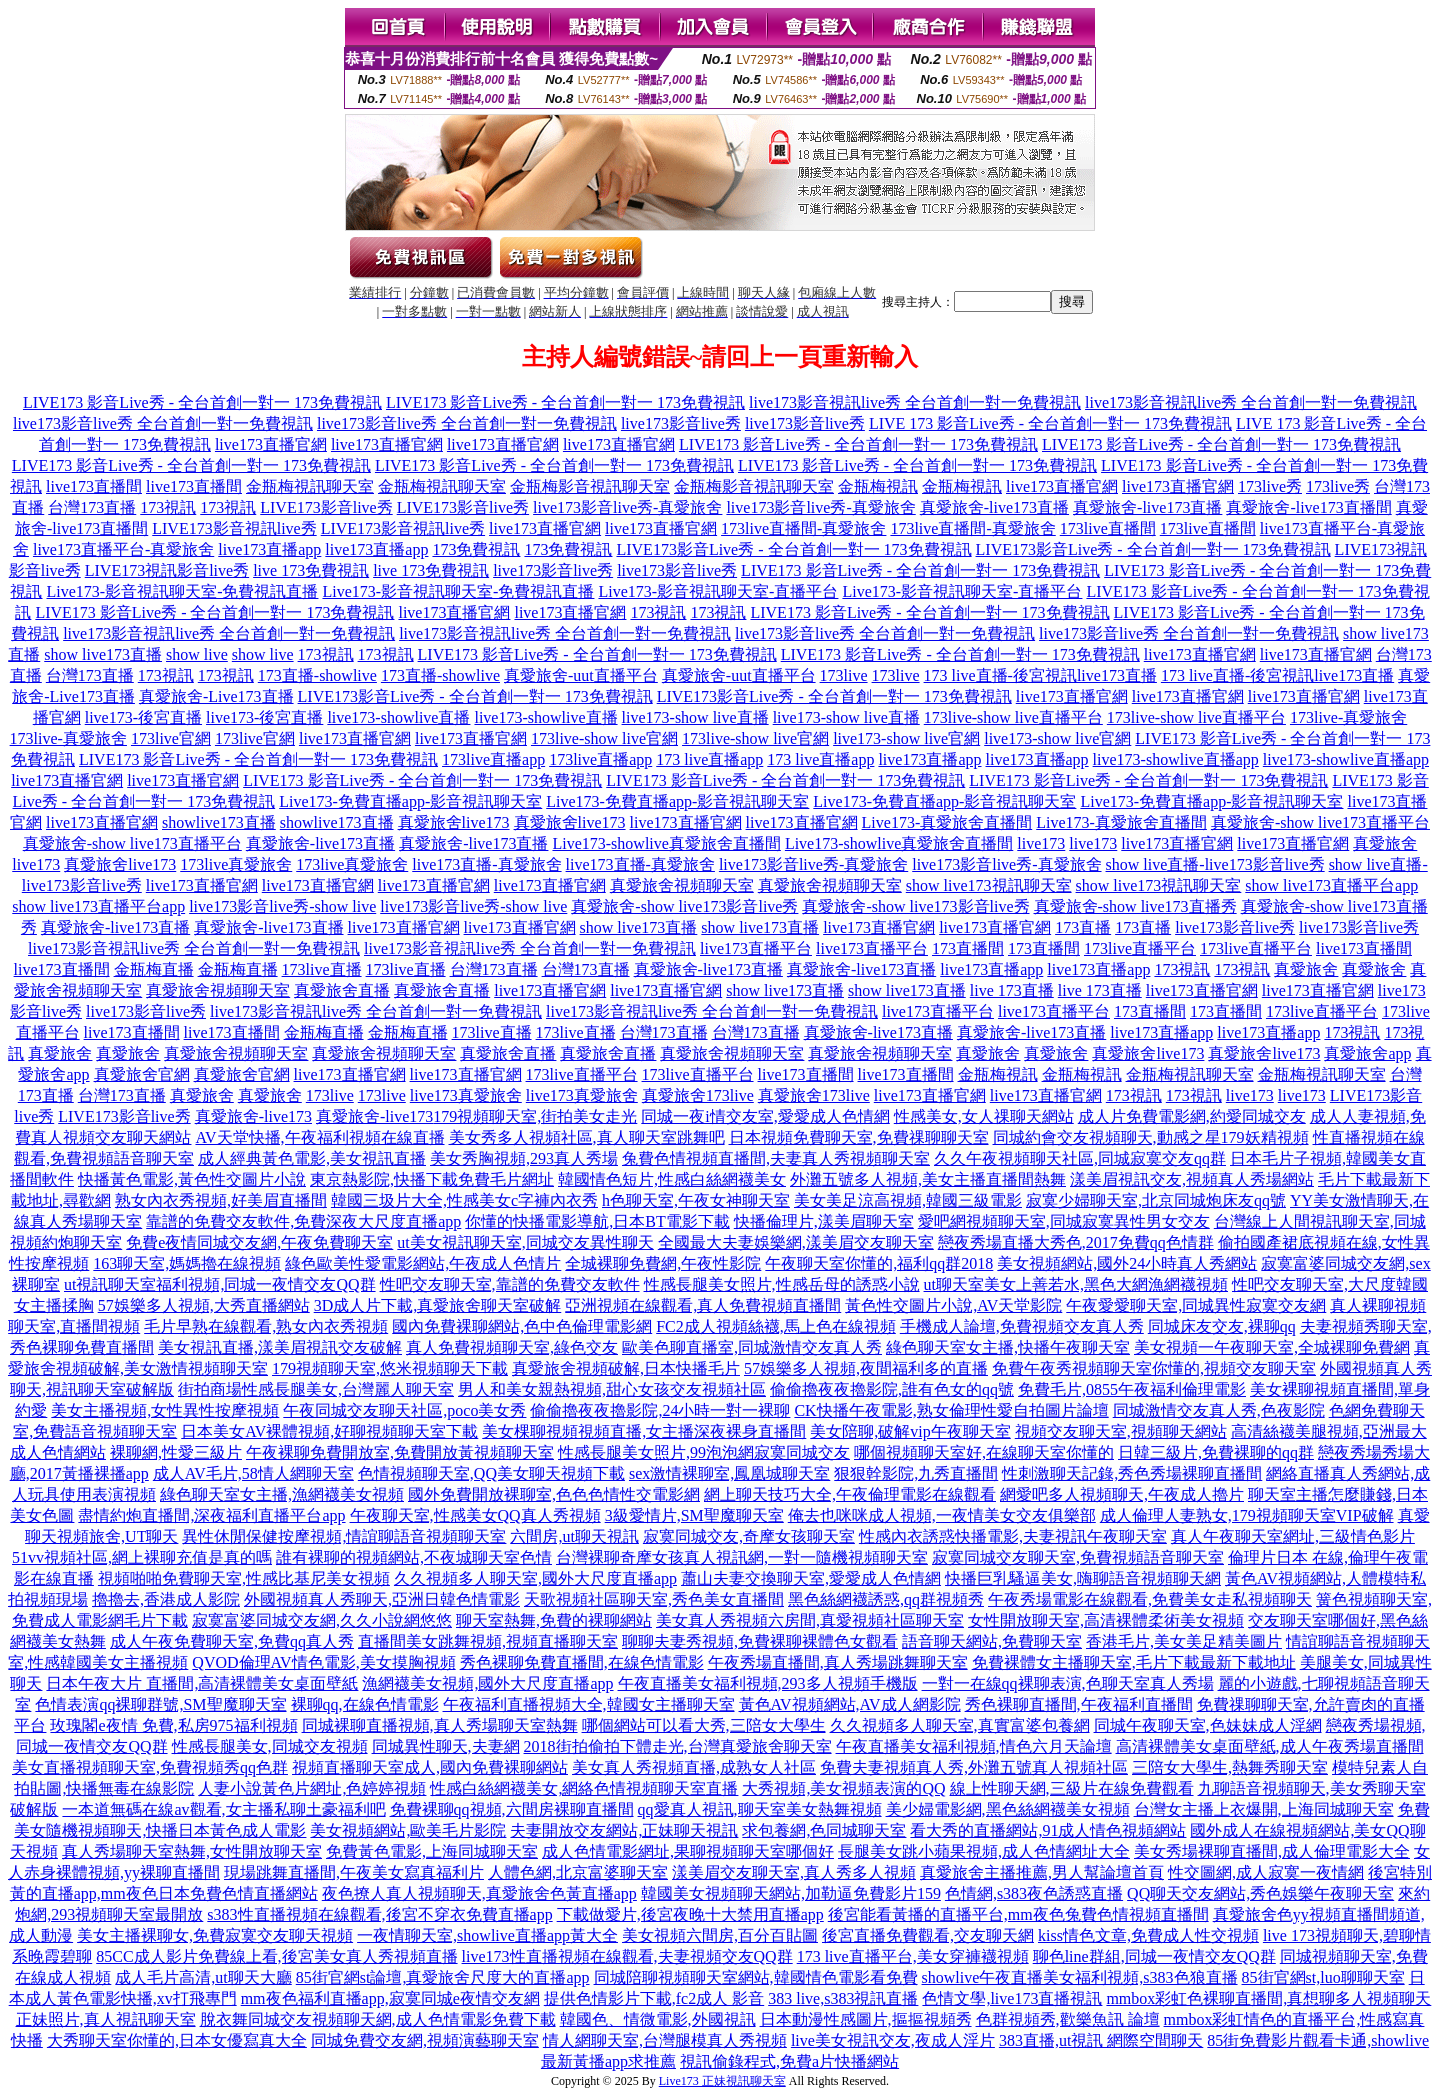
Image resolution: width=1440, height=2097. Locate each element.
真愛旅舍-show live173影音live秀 (684, 906)
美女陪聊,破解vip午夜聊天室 (910, 1431)
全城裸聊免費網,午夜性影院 (663, 1263)
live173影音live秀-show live (282, 906)
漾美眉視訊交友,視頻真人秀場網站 (1192, 1179)
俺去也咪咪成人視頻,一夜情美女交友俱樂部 (942, 1515)
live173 (1041, 843)
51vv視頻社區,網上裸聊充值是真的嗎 (142, 1557)
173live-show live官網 (604, 738)
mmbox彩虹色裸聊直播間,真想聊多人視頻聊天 (1268, 1998)
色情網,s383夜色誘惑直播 (1034, 1893)
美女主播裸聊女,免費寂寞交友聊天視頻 (215, 1935)
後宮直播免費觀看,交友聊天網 (928, 1935)
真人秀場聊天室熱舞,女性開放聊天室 (192, 1851)
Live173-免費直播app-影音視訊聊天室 (410, 801)
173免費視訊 (476, 549)
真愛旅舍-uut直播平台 (581, 675)
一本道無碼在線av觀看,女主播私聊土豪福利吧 (223, 1809)
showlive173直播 (219, 822)
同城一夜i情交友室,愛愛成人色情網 (765, 1116)
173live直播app (493, 759)
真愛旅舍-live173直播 (994, 507)
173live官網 (171, 738)
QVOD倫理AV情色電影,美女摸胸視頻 (323, 1662)
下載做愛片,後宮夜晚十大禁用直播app (690, 1914)
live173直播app (269, 549)
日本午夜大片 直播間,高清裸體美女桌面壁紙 (202, 1683)
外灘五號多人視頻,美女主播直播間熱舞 (928, 1179)
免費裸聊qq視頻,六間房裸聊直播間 (512, 1809)
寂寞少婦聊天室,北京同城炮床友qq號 (1156, 1200)
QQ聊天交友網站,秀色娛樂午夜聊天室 (1260, 1893)
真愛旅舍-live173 (253, 1116)
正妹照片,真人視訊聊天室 (106, 2019)
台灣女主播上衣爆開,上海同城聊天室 (1264, 1809)
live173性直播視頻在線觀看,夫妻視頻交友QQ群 (627, 1956)
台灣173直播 (92, 507)
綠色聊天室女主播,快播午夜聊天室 (1008, 1347)
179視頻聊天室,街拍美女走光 (535, 1116)
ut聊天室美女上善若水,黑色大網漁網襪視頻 (1076, 1284)
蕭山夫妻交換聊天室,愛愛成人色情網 (811, 1578)
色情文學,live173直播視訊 (1012, 1998)
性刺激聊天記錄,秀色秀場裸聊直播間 (1132, 1473)
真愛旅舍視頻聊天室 (682, 885)
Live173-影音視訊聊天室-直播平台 (718, 591)
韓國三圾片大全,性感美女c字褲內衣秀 (464, 1200)
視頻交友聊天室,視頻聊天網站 (1121, 1431)
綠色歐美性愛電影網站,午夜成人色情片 (423, 1263)
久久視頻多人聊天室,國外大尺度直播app (535, 1578)
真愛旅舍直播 (342, 990)
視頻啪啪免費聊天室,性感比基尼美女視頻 (244, 1578)
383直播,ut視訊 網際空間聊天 (1101, 2040)
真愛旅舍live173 (454, 822)
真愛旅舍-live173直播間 (1308, 507)
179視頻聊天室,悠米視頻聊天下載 (390, 1368)
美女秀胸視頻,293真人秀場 (524, 1158)
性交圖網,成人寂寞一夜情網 (1266, 1872)
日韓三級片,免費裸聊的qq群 (1216, 1452)
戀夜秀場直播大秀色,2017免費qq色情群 (1076, 1242)
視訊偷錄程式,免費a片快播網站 (789, 2061)
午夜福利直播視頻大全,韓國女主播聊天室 (589, 1704)
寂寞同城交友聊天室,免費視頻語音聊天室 (1078, 1557)
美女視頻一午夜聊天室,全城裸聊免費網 (1272, 1347)
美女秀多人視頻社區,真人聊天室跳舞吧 (587, 1137)
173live (844, 675)
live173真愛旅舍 (466, 1095)
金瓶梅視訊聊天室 (310, 486)
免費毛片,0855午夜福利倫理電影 (1132, 1389)
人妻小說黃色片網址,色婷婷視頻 (312, 1788)
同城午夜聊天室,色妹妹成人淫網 (1208, 1725)
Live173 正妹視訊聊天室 (722, 2081)
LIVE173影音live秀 (326, 507)
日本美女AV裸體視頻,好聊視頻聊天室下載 (329, 1431)
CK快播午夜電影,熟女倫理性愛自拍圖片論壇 (951, 1410)
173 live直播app (709, 759)
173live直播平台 (1140, 948)
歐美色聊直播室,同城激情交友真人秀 (752, 1347)
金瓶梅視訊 (878, 486)
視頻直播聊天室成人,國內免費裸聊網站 (430, 1767)
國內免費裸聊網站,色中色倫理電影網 (522, 1326)
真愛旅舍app (1367, 1053)
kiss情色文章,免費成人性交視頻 (1148, 1935)
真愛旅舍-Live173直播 (216, 696)
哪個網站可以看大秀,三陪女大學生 (704, 1725)
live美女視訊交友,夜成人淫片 (893, 2040)
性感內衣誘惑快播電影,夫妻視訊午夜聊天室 (1013, 1536)
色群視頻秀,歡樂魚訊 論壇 (1068, 2019)
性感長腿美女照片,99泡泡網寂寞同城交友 (704, 1452)
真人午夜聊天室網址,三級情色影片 (1293, 1536)
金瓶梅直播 (154, 969)
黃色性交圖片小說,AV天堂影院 (953, 1305)
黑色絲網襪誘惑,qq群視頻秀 (886, 1599)
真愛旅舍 (1306, 969)
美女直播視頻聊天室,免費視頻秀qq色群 (150, 1767)
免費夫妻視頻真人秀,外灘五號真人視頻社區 (974, 1767)
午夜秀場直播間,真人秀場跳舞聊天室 (838, 1662)
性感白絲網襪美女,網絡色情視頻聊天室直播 (584, 1788)
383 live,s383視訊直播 (843, 1998)
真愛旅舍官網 (142, 1074)
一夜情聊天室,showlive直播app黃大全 (487, 1935)
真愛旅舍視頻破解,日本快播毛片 (626, 1368)
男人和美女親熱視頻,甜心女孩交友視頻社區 (612, 1389)
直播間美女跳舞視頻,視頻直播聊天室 (488, 1641)
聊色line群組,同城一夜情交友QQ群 (1154, 1956)
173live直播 (322, 969)
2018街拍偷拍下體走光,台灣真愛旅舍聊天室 (678, 1746)
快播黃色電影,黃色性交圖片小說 (192, 1179)
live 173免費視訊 (311, 570)
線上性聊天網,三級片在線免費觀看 (1072, 1788)
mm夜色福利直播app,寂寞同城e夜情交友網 (390, 1998)
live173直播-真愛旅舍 (486, 864)
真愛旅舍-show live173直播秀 (1135, 906)
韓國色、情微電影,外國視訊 (658, 2019)
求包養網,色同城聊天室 (824, 1830)
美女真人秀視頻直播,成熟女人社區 (694, 1767)
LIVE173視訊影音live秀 (167, 570)
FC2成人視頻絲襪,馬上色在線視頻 (776, 1326)
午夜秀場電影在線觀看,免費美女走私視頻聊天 (1150, 1599)
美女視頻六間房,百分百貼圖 (720, 1935)
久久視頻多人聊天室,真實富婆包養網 (960, 1725)
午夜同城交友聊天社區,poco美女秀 (404, 1410)
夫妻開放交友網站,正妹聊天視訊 (624, 1830)
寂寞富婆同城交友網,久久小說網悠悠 (322, 1620)
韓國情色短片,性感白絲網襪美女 (672, 1179)
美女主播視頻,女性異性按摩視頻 (165, 1410)
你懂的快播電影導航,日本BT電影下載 (597, 1221)
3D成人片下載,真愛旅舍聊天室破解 (438, 1305)
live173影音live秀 (681, 423)
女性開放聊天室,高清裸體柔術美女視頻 (1106, 1620)
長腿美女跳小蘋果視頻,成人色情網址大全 (984, 1851)
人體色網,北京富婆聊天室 (578, 1872)
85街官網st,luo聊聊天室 (1323, 1977)
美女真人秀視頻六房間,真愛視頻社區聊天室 (810, 1620)
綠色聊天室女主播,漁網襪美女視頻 (282, 1494)
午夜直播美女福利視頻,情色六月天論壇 (974, 1746)
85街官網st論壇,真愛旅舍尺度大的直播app (443, 1977)
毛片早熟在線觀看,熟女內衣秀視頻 (266, 1326)
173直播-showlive (317, 675)
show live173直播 (103, 654)
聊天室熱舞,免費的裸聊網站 (554, 1620)
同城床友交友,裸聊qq (1222, 1326)
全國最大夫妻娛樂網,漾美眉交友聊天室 (796, 1242)
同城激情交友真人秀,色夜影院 (1219, 1410)
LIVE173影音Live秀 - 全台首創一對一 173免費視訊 (793, 549)
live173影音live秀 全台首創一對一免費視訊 (163, 423)
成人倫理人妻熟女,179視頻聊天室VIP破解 (1247, 1515)
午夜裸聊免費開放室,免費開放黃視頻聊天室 (400, 1452)
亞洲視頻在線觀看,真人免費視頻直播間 (703, 1305)
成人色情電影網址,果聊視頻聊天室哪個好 (688, 1851)
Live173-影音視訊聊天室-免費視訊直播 (182, 591)
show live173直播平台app (1331, 885)
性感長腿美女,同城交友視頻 (270, 1746)
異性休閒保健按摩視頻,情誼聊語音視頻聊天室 (344, 1536)
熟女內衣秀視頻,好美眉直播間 (221, 1200)
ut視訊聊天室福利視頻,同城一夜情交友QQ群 (220, 1284)
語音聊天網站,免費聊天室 (992, 1641)
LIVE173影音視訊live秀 (234, 528)
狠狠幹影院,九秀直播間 (916, 1473)
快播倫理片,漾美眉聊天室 (824, 1221)
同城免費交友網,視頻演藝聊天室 (425, 2040)
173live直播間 (1108, 528)
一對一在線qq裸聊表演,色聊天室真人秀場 (1068, 1683)
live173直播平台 (756, 948)
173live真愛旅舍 (236, 864)
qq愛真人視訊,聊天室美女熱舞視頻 (760, 1809)
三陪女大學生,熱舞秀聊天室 (1230, 1767)
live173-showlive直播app (1176, 759)
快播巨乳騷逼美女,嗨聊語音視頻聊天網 (1083, 1578)
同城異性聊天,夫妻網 (446, 1746)
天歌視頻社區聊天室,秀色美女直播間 (654, 1599)
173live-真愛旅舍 (1348, 717)
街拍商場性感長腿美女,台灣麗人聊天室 (316, 1389)
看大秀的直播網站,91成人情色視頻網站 (1048, 1830)
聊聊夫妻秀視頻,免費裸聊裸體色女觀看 (760, 1641)
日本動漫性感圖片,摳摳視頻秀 (866, 2019)
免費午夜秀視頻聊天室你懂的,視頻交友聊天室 (1154, 1368)
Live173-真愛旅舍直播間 (947, 822)
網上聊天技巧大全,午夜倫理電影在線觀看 (850, 1494)
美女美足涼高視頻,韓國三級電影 (908, 1200)
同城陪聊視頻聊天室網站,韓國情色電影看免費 (756, 1977)
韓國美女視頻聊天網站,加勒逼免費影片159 (791, 1893)
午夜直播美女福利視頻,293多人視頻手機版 (768, 1683)
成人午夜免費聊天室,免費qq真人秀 (232, 1641)
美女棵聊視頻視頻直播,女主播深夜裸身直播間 (644, 1431)
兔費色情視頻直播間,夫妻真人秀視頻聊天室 (776, 1158)
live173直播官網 (271, 444)
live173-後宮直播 (143, 717)
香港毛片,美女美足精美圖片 (1184, 1641)
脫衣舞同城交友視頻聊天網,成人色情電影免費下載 (378, 2019)
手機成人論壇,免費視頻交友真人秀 (1022, 1326)
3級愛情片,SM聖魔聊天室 (694, 1515)
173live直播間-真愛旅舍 (803, 528)
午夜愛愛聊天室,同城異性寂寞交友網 (1196, 1305)
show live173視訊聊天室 (989, 885)
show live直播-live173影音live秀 (1215, 864)
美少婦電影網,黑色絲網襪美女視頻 (1008, 1809)
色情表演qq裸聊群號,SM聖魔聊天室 (160, 1704)
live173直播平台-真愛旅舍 (123, 549)
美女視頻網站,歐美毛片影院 (408, 1830)
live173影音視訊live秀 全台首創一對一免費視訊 (915, 402)
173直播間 (968, 948)
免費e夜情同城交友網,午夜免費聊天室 (259, 1242)
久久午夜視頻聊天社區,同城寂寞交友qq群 (1080, 1158)
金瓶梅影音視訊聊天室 (590, 486)
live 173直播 (1012, 990)
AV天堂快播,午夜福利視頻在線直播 (319, 1137)
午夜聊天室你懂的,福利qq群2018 (879, 1263)
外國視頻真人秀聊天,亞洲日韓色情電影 (382, 1599)
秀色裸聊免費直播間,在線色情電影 (582, 1662)
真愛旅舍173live (698, 1095)
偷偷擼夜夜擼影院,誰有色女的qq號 (892, 1389)
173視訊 (168, 507)
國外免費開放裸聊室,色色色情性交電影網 (554, 1494)
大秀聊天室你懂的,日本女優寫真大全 (177, 2040)
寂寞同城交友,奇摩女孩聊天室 (749, 1536)
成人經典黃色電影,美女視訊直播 (312, 1158)
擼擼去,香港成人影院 (166, 1599)
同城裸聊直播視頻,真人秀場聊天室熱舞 (440, 1725)
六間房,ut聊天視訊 (574, 1536)
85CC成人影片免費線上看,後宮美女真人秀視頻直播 (276, 1956)
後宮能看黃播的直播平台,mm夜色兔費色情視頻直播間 (1018, 1914)
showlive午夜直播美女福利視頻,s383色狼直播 (1080, 1977)
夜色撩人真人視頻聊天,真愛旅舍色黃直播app (479, 1893)
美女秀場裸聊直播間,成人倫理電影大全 (1272, 1851)
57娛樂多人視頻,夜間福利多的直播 (866, 1368)
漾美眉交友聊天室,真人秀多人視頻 (794, 1872)
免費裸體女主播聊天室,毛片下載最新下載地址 (1134, 1662)
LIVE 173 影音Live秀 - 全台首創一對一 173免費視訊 (1050, 423)
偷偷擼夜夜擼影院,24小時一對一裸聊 (660, 1410)
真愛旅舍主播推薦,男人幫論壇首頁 (1042, 1872)
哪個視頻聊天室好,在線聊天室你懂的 (984, 1452)
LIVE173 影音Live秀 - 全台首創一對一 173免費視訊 (202, 402)
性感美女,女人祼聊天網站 (984, 1116)
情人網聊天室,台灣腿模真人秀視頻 (665, 2040)
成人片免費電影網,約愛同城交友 (1192, 1116)
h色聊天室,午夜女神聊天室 (696, 1200)
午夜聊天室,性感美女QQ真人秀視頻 (475, 1515)
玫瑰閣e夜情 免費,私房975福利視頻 (173, 1725)
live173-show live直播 (695, 717)
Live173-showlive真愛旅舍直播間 (666, 843)
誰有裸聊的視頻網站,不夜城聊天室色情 (414, 1557)
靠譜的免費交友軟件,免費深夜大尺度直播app (303, 1221)
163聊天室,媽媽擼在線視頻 (187, 1263)
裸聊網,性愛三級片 (176, 1452)
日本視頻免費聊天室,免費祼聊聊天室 (859, 1137)
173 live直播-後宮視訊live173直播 (1040, 675)
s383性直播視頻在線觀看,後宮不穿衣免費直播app (379, 1914)
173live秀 (1270, 486)
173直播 (1083, 927)
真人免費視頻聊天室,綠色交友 (512, 1347)
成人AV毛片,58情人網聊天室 (253, 1473)
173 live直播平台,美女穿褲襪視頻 (913, 1956)
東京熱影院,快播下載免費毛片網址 (432, 1179)
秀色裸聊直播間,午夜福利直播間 (1079, 1704)
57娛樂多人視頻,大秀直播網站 (204, 1305)
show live (197, 654)
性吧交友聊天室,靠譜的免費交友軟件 (510, 1284)
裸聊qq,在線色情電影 (365, 1704)
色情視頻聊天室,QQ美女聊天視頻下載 (491, 1473)
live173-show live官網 (906, 738)
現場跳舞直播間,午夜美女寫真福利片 (354, 1872)
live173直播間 (94, 486)
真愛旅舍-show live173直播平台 (1320, 822)
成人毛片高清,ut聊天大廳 (203, 1977)
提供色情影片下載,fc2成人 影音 (654, 1998)
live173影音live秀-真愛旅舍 (627, 507)
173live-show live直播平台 (1013, 717)
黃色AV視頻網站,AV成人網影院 (850, 1704)
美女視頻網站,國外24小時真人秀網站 (1127, 1263)
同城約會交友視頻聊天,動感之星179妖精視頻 (1151, 1137)
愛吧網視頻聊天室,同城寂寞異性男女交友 (1064, 1221)
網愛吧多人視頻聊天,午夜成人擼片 (1122, 1494)
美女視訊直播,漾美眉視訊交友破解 (280, 1347)
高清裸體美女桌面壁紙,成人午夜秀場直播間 (1270, 1746)
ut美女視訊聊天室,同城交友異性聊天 (525, 1242)
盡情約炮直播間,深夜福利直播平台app (211, 1515)
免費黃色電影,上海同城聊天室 (432, 1851)
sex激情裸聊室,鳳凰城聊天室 (729, 1473)
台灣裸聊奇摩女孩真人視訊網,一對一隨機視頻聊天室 (742, 1557)
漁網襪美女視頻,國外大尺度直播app (487, 1683)
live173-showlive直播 (398, 717)
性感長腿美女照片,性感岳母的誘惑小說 (782, 1284)
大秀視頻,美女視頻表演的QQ (843, 1788)
